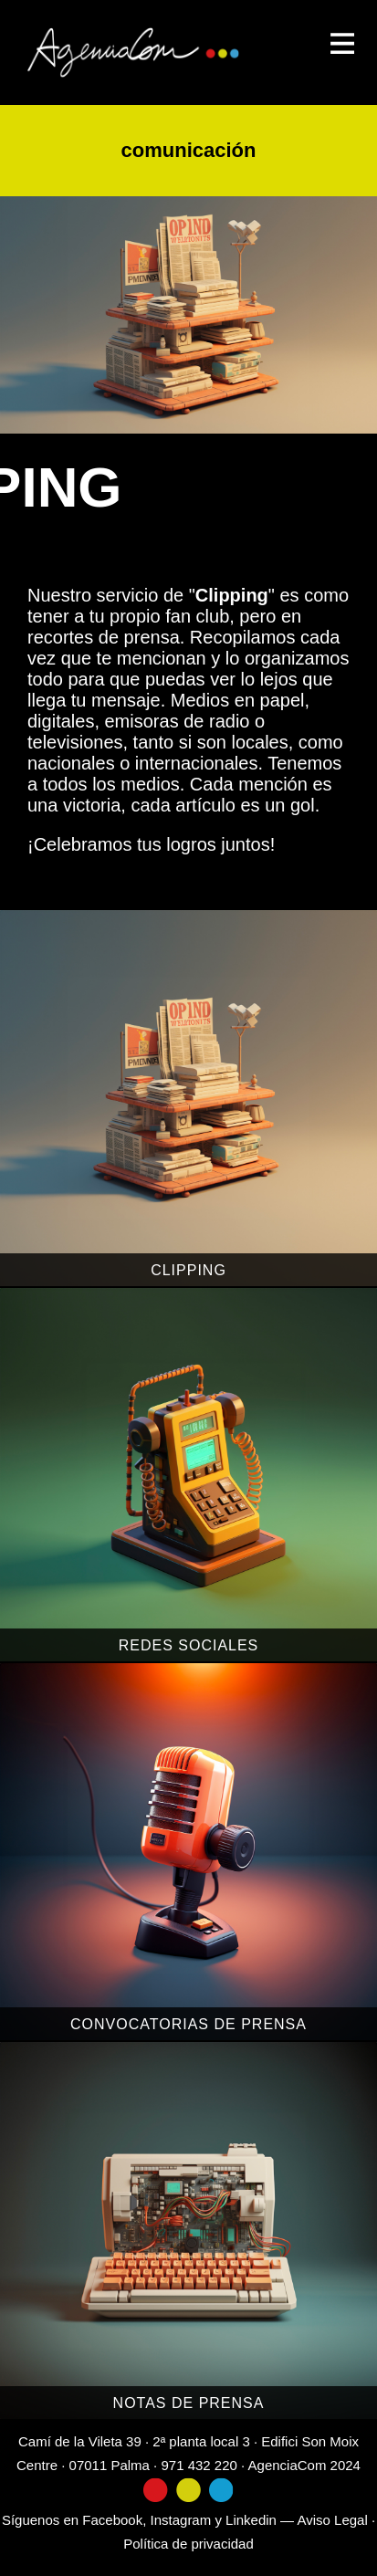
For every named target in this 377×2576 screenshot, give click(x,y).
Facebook (112, 2520)
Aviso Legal (332, 2520)
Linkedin (251, 2520)
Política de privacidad (188, 2543)
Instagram (181, 2520)
